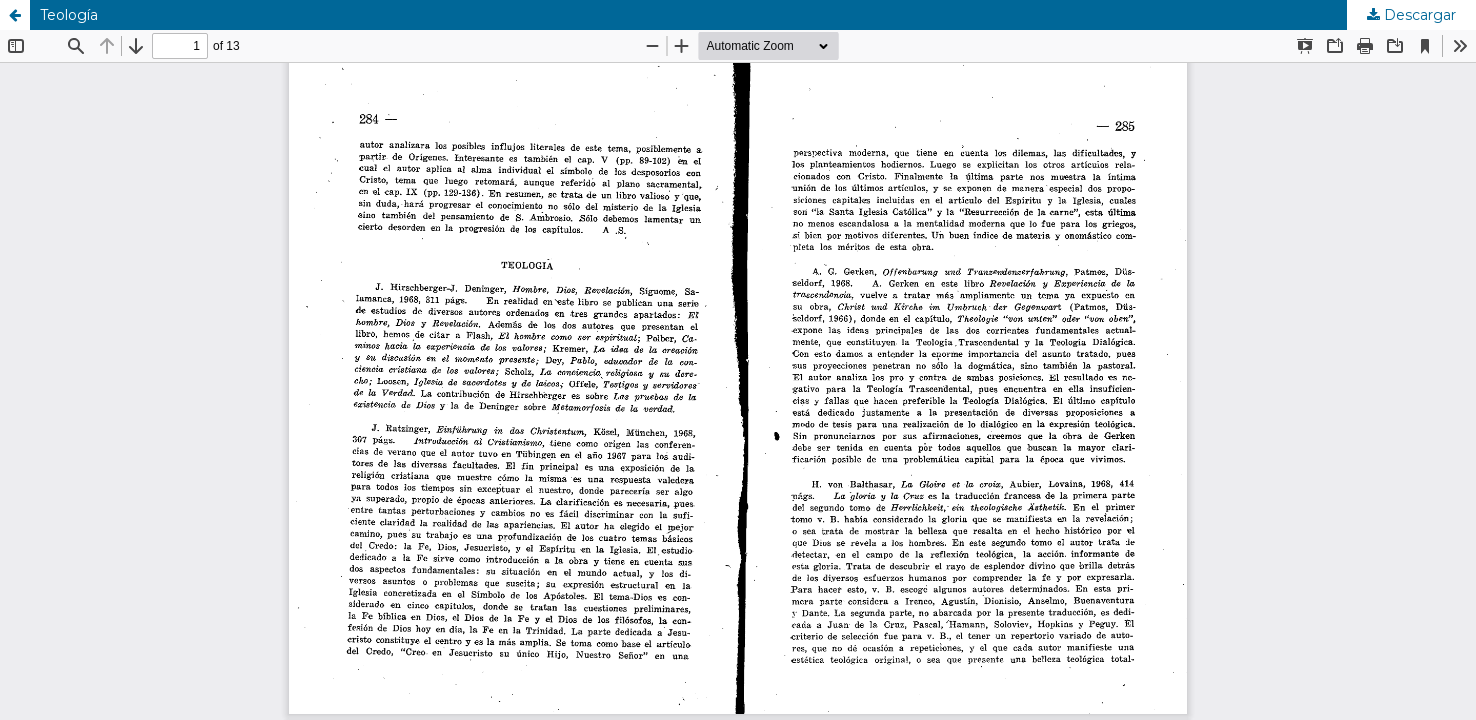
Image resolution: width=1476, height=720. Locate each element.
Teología (69, 15)
